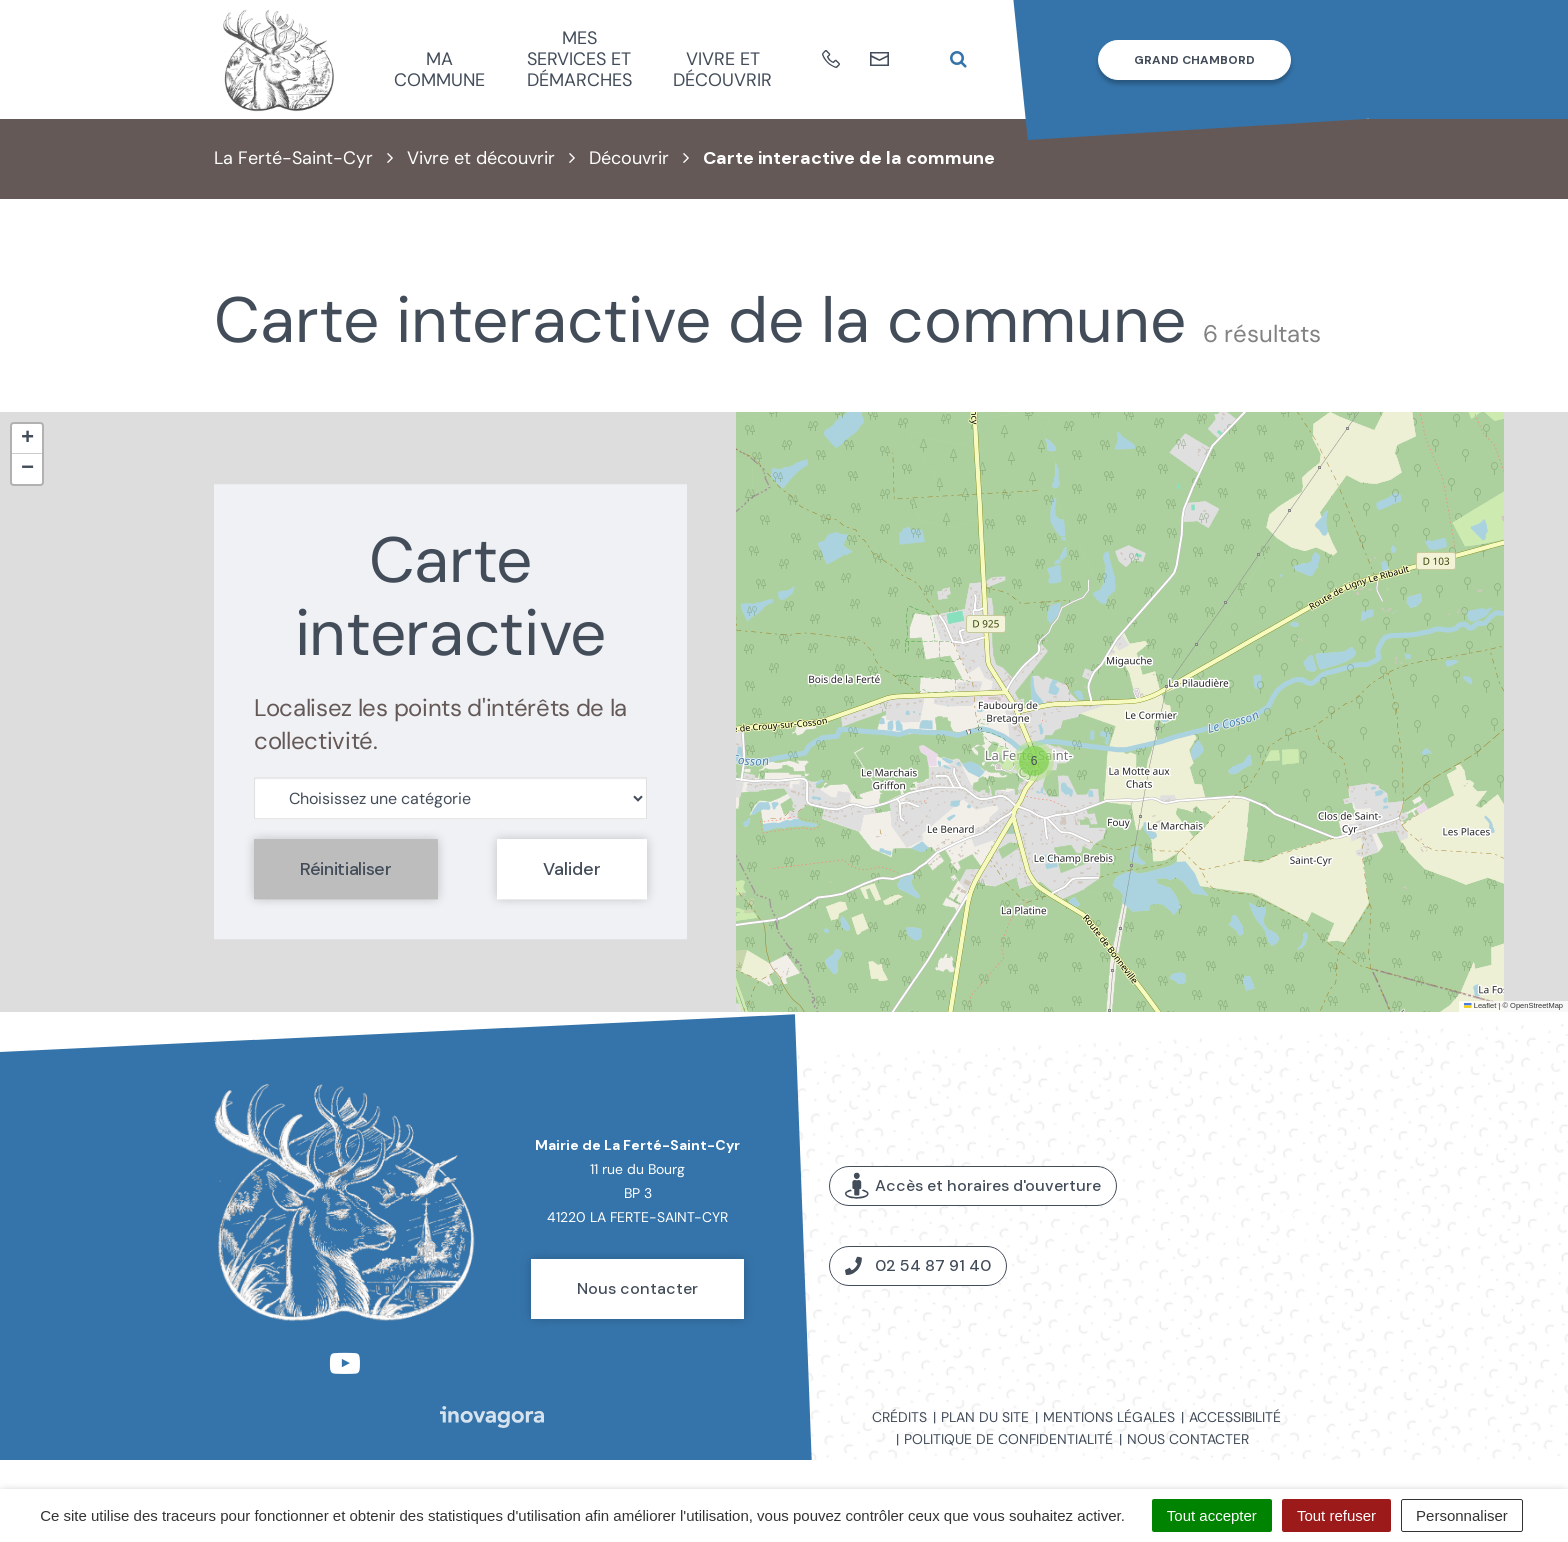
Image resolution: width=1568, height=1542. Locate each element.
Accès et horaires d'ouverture (973, 1186)
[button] (1034, 761)
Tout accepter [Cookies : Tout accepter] (1212, 1515)
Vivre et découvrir (722, 69)
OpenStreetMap (1536, 1005)
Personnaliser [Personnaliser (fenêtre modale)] (1462, 1515)
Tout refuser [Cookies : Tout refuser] (1336, 1515)
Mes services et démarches (579, 58)
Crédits (899, 1417)
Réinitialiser (346, 869)
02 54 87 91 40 (918, 1265)
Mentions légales (1109, 1417)
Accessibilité (1235, 1417)
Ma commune (439, 69)
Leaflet (1480, 1005)
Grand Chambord (1194, 60)
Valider (572, 869)
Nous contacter (637, 1288)
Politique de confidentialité (1008, 1439)
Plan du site (985, 1417)
